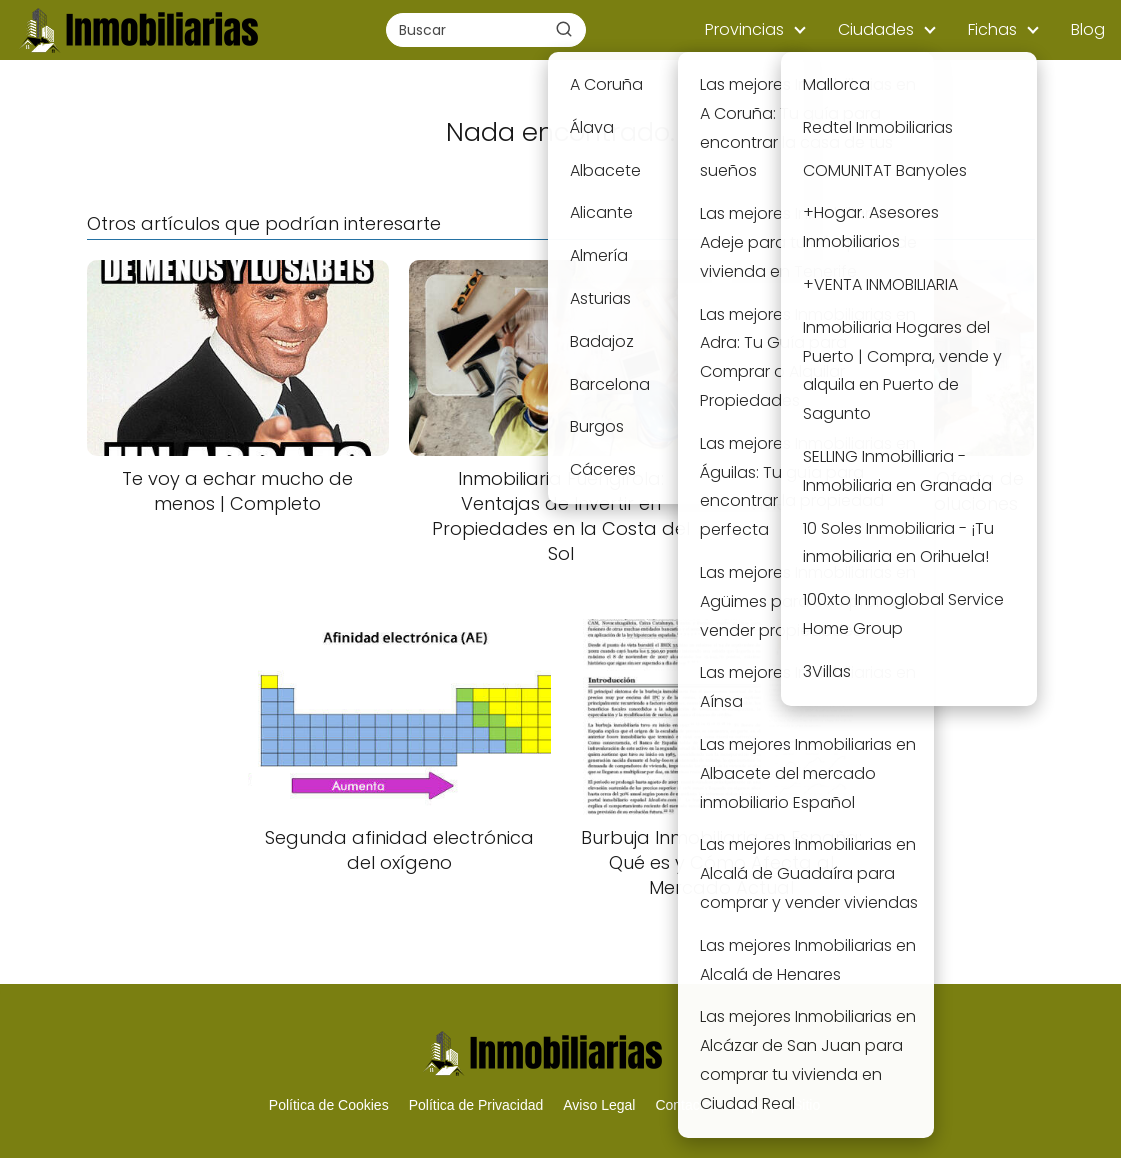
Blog (1088, 29)
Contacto (683, 1105)
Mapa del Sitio (775, 1105)
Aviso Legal (599, 1105)
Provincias (744, 29)
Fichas (992, 29)
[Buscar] (564, 29)
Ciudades (876, 29)
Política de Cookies (329, 1105)
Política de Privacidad (476, 1105)
